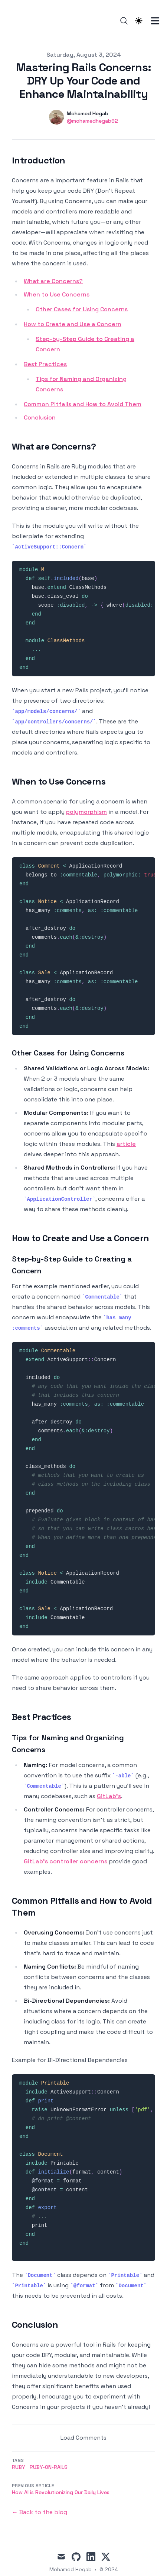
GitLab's (109, 1796)
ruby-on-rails (49, 2467)
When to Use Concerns (56, 294)
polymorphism (86, 812)
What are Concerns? (53, 281)
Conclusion (40, 417)
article (126, 1144)
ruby (18, 2467)
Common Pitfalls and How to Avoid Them (82, 404)
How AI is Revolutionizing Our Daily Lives (60, 2492)
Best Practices (45, 364)
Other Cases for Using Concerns (82, 309)
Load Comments (83, 2437)
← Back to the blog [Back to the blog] (39, 2512)
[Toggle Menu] (155, 21)
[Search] (123, 20)
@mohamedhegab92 (92, 120)
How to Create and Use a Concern (72, 324)
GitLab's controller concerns (65, 1861)
